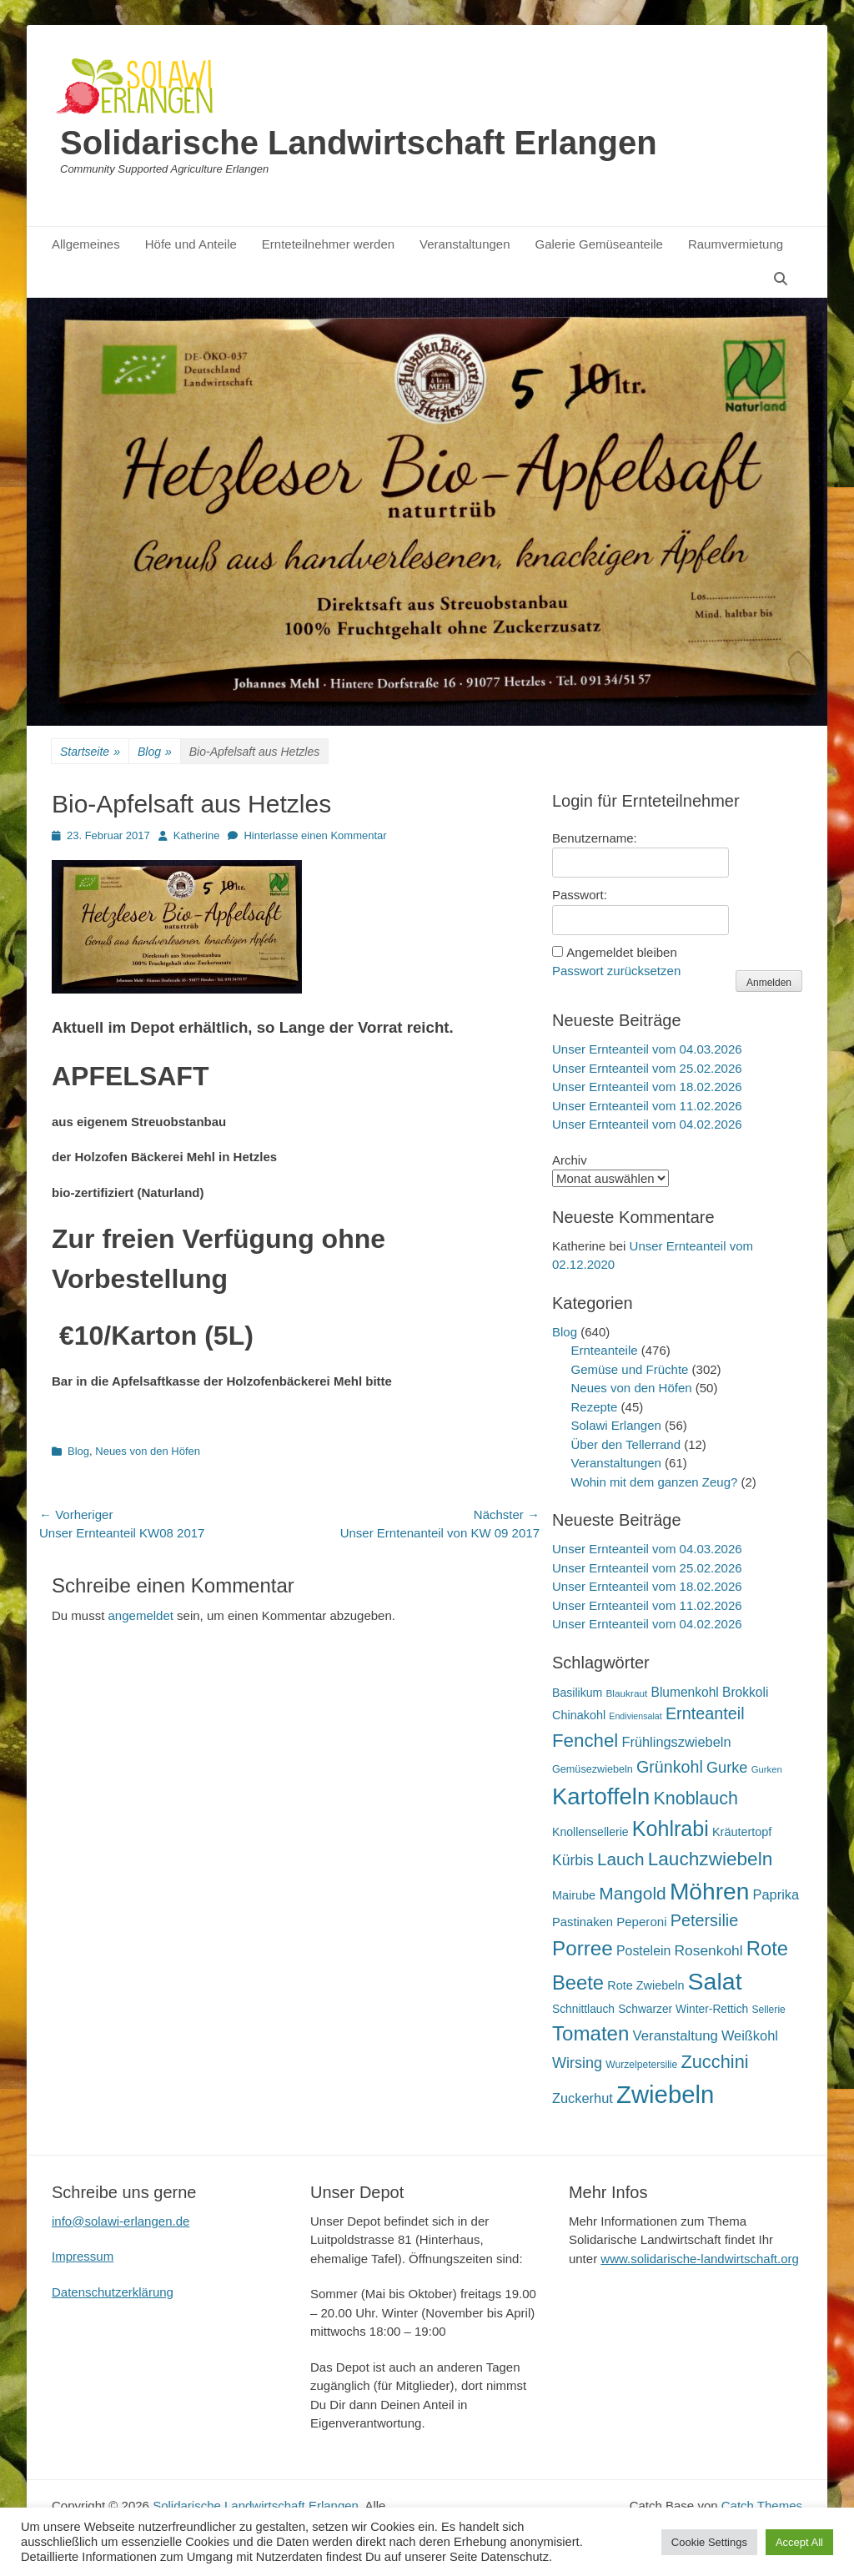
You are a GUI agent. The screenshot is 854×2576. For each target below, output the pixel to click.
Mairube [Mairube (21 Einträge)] (573, 1895)
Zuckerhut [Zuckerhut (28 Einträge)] (582, 2098)
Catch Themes (761, 2505)
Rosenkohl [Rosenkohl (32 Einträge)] (709, 1950)
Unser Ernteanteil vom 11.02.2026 (647, 1106)
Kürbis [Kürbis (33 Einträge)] (573, 1860)
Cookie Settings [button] (709, 2542)
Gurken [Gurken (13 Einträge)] (766, 1769)
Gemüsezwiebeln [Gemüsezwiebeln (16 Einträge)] (592, 1769)
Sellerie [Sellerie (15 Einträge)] (768, 2009)
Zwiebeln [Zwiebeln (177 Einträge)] (665, 2094)
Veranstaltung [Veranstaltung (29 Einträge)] (675, 2036)
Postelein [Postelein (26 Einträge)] (643, 1951)
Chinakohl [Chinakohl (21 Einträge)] (578, 1715)
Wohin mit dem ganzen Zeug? (654, 1482)
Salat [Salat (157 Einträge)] (715, 1981)
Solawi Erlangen (616, 1425)
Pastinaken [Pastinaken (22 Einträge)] (582, 1922)
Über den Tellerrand (626, 1444)
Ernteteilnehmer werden (328, 244)
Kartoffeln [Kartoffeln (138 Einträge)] (601, 1796)
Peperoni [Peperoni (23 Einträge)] (641, 1921)
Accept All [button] (799, 2542)
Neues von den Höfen (147, 1451)
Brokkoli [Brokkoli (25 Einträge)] (745, 1692)
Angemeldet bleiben (621, 952)
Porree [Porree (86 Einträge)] (582, 1948)
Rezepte (594, 1407)
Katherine (196, 835)
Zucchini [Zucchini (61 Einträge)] (714, 2061)
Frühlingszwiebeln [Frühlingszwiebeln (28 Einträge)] (676, 1741)
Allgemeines (86, 244)
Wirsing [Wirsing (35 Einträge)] (577, 2063)
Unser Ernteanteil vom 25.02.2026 (647, 1068)
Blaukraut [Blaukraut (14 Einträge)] (626, 1693)
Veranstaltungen (464, 244)
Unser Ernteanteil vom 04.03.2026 (647, 1049)
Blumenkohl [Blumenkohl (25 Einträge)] (685, 1692)
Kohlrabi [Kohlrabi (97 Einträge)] (670, 1828)
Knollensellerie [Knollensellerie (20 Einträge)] (590, 1832)
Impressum (82, 2256)
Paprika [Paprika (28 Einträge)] (776, 1894)
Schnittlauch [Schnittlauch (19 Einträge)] (583, 2009)
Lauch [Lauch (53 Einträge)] (621, 1859)
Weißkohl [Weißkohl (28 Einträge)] (749, 2035)
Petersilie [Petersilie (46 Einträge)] (705, 1920)
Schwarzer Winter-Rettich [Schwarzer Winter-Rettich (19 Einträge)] (683, 2009)
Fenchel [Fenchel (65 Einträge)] (585, 1740)
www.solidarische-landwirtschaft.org (699, 2258)
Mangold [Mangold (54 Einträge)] (632, 1893)
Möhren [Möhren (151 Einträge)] (710, 1891)
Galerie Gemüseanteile (599, 244)
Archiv (569, 1160)
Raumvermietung (735, 244)
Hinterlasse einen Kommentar (315, 835)
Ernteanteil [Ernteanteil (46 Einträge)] (705, 1713)
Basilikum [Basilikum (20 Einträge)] (577, 1692)
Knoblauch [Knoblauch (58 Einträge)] (695, 1799)
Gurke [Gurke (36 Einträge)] (727, 1767)
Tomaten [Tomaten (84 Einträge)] (590, 2033)
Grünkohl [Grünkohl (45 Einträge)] (669, 1767)
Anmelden (768, 983)
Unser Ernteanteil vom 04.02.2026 (647, 1124)
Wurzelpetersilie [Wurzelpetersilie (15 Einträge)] (641, 2064)
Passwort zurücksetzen (616, 970)
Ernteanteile (604, 1350)
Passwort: (579, 895)
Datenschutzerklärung (112, 2292)
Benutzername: (594, 838)
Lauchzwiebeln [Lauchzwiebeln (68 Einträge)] (710, 1859)
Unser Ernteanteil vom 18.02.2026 (647, 1086)
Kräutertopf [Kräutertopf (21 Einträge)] (741, 1832)
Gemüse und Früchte (630, 1369)
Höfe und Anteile (191, 244)
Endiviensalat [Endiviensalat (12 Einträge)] (635, 1716)
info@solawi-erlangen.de (120, 2221)
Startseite (90, 752)
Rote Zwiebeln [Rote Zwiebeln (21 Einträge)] (645, 1985)
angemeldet (140, 1615)
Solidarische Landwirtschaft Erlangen (358, 142)
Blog (155, 752)
